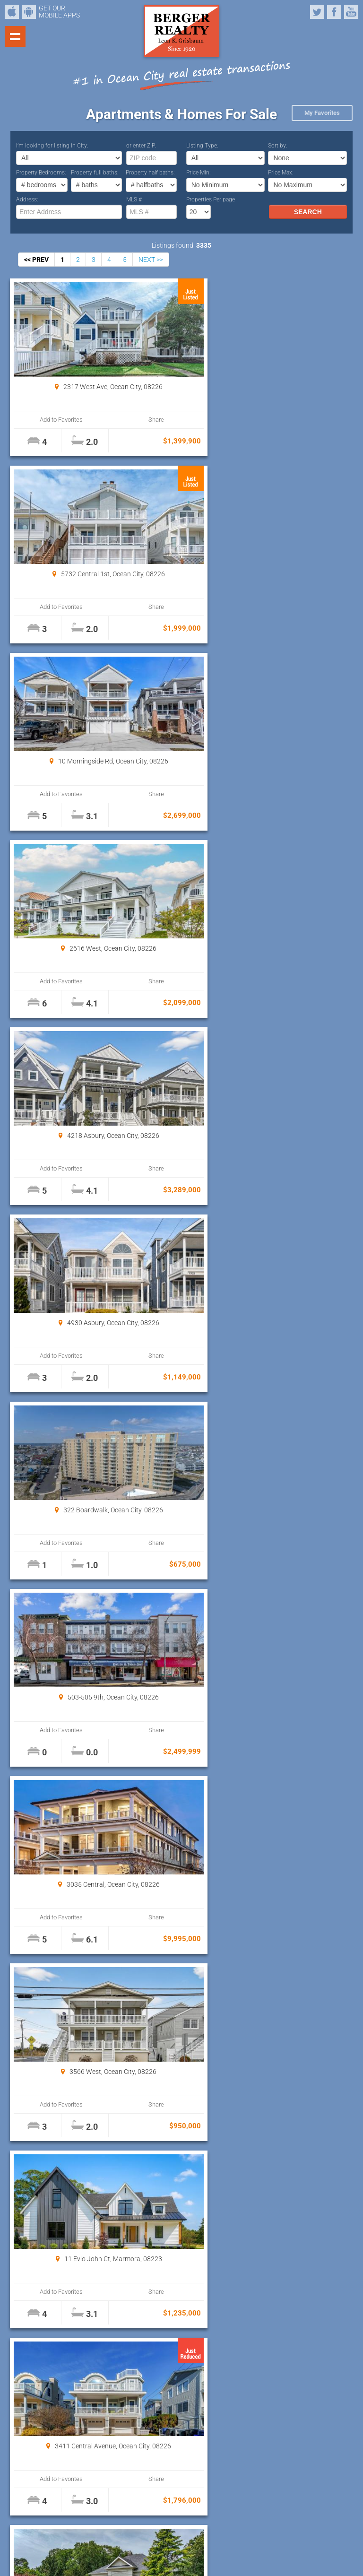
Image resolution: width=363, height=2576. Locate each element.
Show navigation (15, 36)
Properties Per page (210, 199)
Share (134, 419)
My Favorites (322, 112)
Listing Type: (202, 145)
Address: (27, 199)
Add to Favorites (54, 419)
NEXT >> (150, 259)
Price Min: (198, 172)
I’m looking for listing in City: (52, 145)
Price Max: (281, 172)
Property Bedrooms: (41, 172)
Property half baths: (150, 172)
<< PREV (36, 259)
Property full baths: (95, 172)
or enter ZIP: (141, 145)
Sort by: (277, 145)
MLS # (134, 199)
